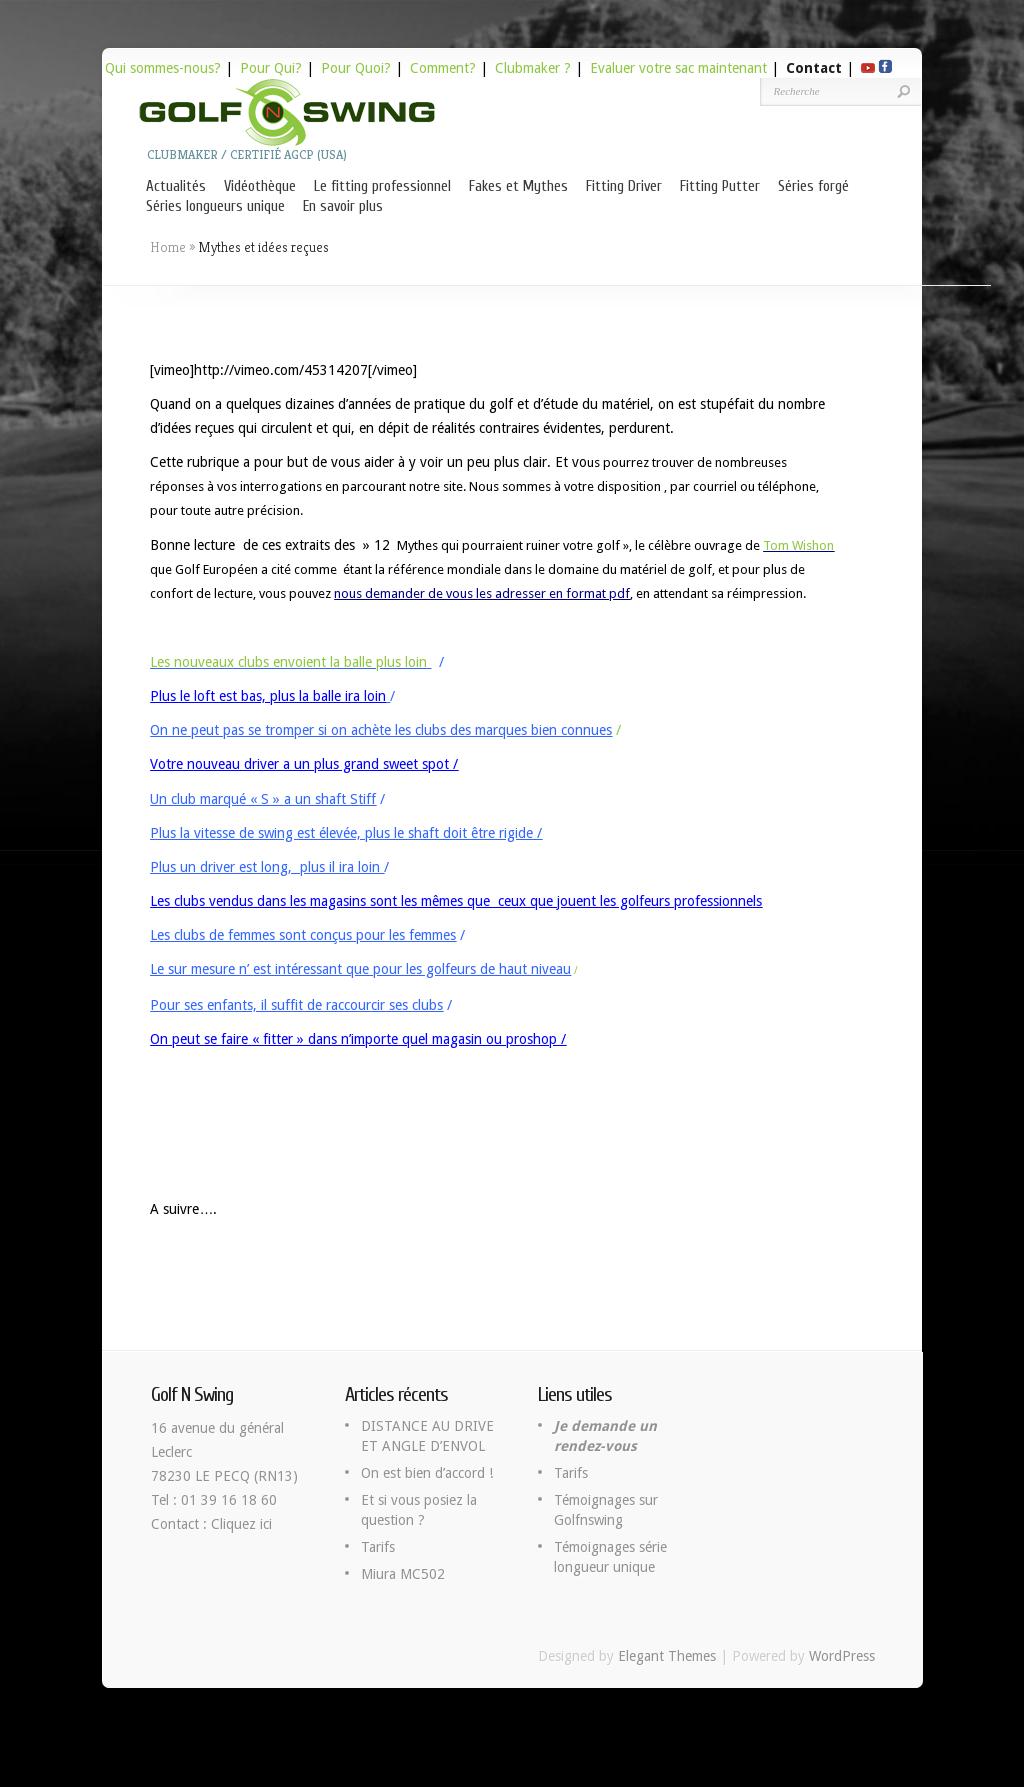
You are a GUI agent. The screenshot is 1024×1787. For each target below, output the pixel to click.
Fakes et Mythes (518, 186)
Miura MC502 (403, 1574)
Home (168, 247)
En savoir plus (343, 206)
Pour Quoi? (356, 68)
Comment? (443, 68)
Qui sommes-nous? (163, 68)
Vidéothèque (260, 186)
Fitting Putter (720, 186)
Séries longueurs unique (215, 206)
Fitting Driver (624, 186)
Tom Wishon (798, 545)
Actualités (176, 186)
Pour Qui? (271, 68)
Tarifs (378, 1547)
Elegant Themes (667, 1656)
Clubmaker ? (533, 68)
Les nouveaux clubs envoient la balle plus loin (288, 662)
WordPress (842, 1656)
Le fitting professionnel (382, 186)
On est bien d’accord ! (427, 1473)
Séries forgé (813, 186)
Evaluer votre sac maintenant (678, 68)
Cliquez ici (241, 1524)
